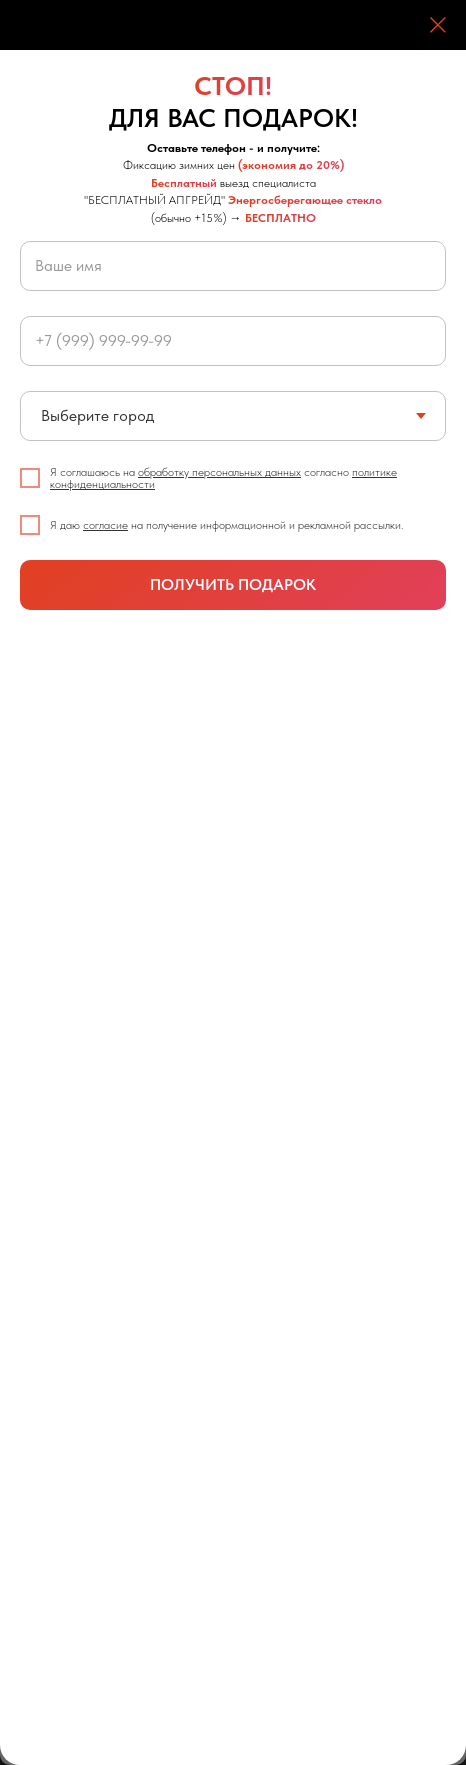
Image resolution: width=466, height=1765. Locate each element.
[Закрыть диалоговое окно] (438, 25)
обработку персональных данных (219, 472)
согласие (105, 525)
